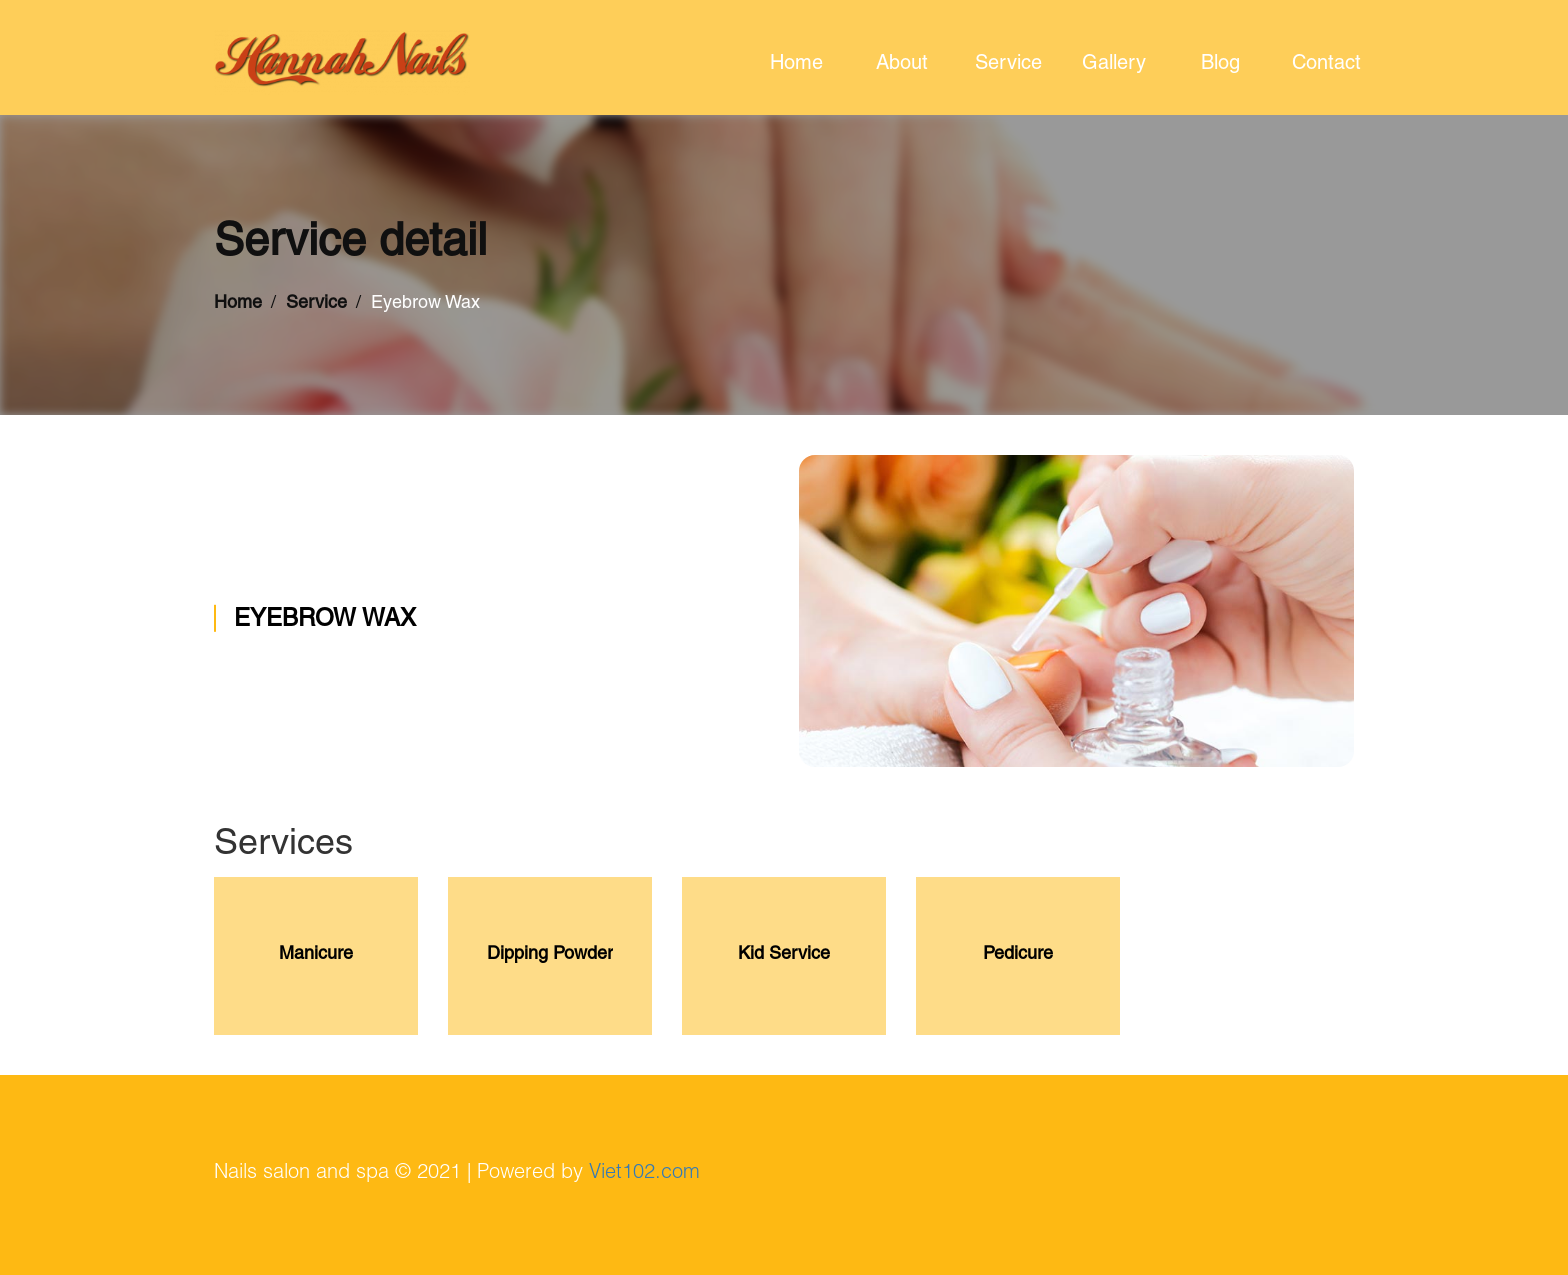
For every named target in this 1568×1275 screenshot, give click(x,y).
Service (316, 304)
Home (238, 304)
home (796, 65)
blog (1220, 65)
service (1008, 65)
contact (1326, 65)
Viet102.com (644, 1174)
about (902, 65)
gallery (1114, 65)
